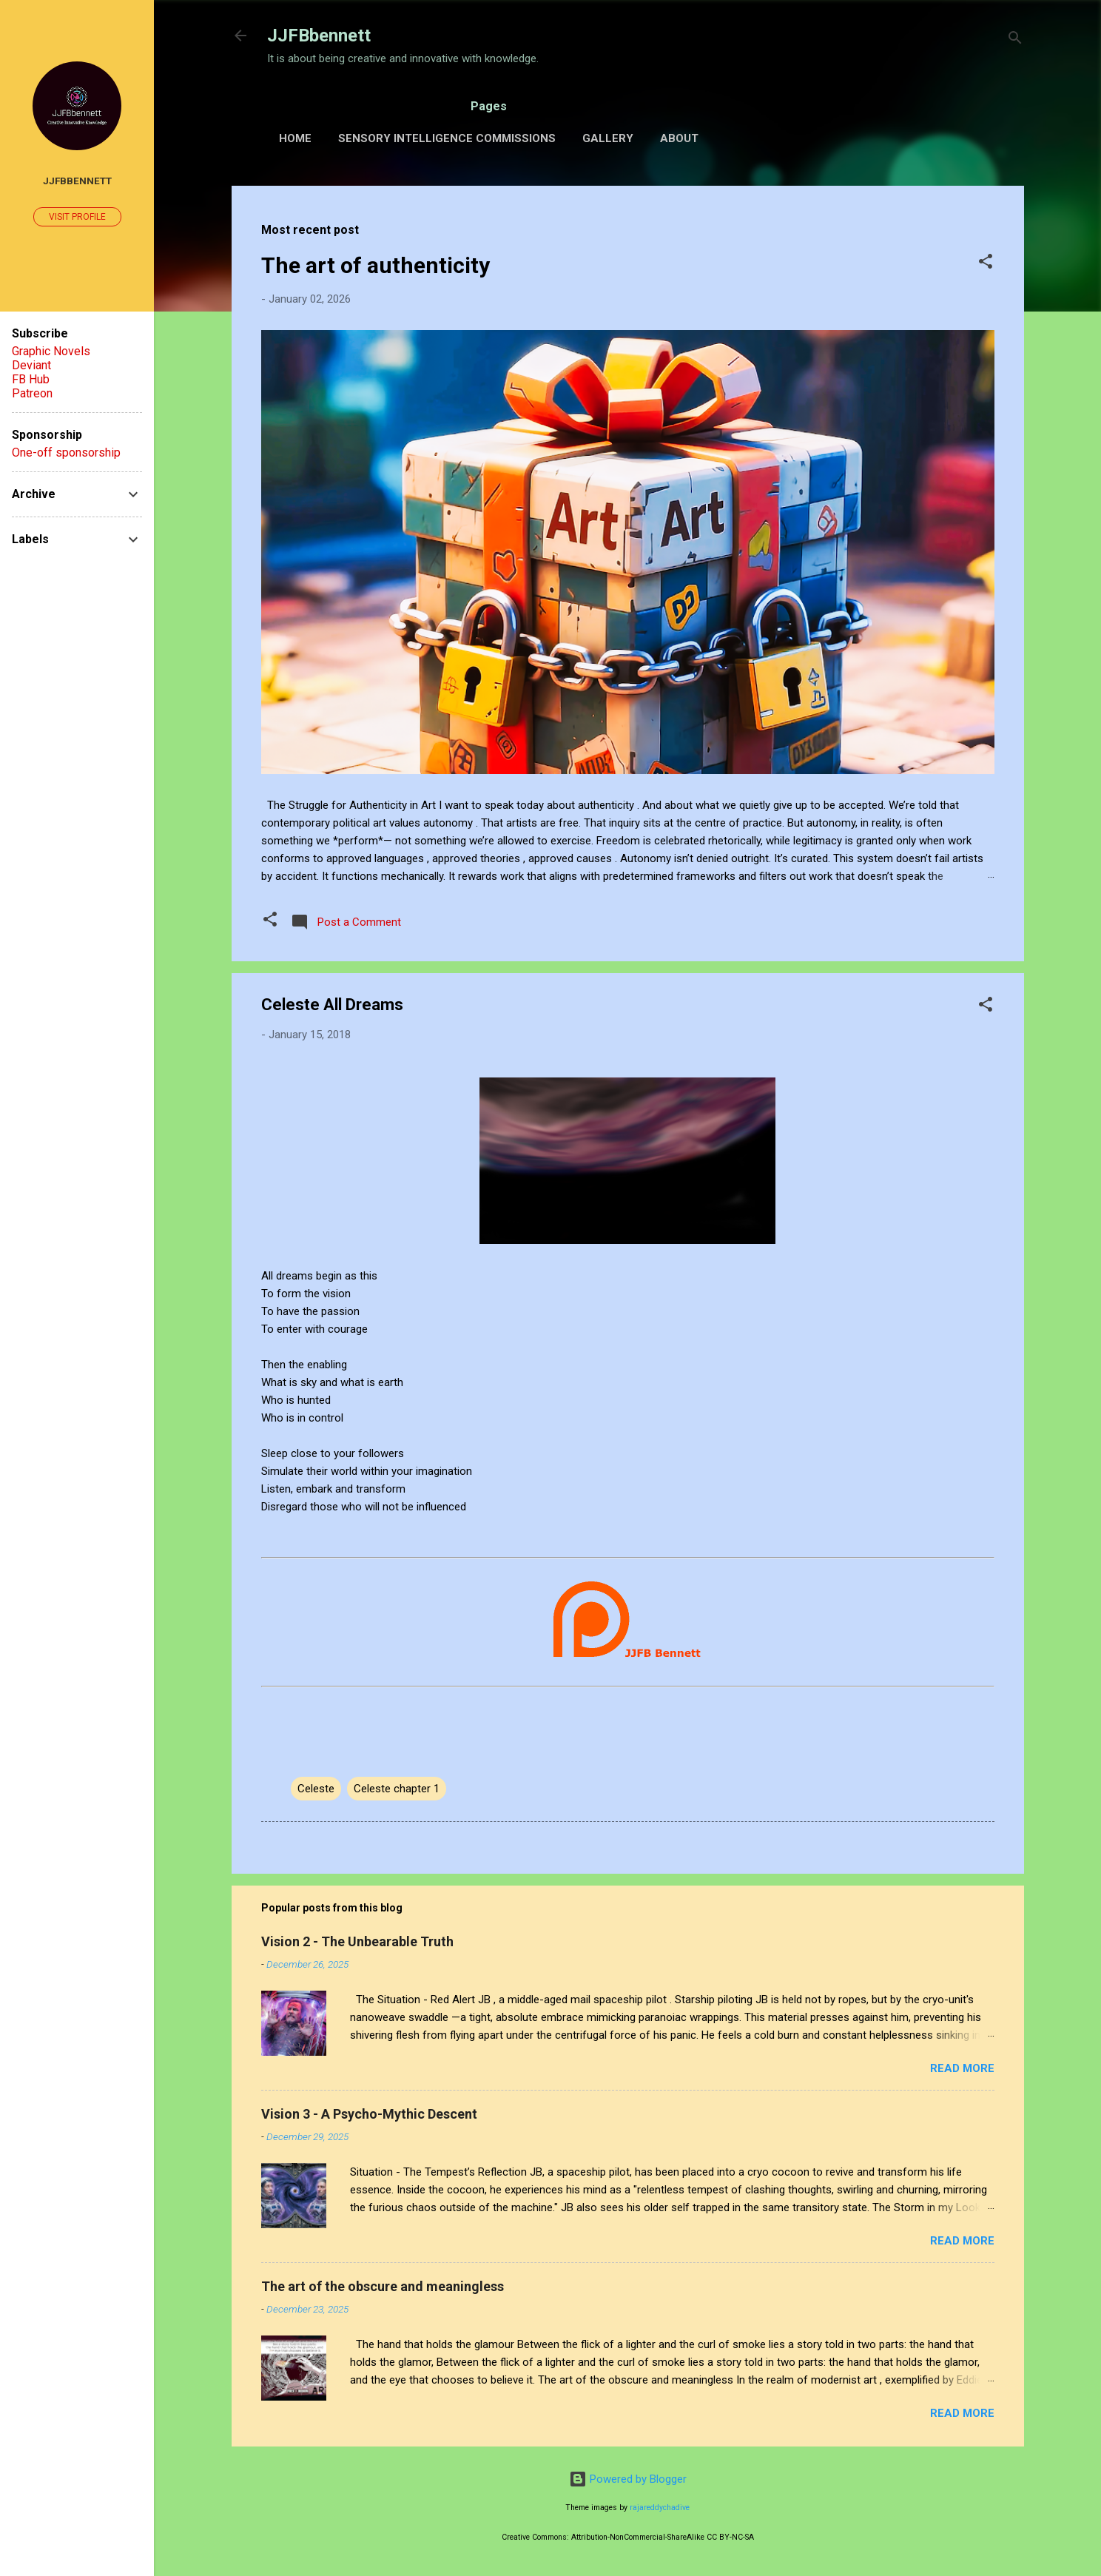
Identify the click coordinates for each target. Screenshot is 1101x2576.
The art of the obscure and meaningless (382, 2286)
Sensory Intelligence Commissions (447, 138)
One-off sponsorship (66, 452)
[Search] (1015, 40)
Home (295, 138)
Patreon (32, 393)
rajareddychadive (660, 2507)
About (679, 138)
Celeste (315, 1788)
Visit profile (77, 217)
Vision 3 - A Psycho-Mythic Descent (369, 2114)
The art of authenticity (375, 265)
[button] (985, 263)
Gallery (607, 138)
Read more (962, 2068)
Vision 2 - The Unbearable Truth (357, 1941)
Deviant (31, 365)
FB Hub (31, 379)
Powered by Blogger (628, 2479)
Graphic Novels (51, 351)
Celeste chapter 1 (397, 1788)
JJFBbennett (319, 35)
